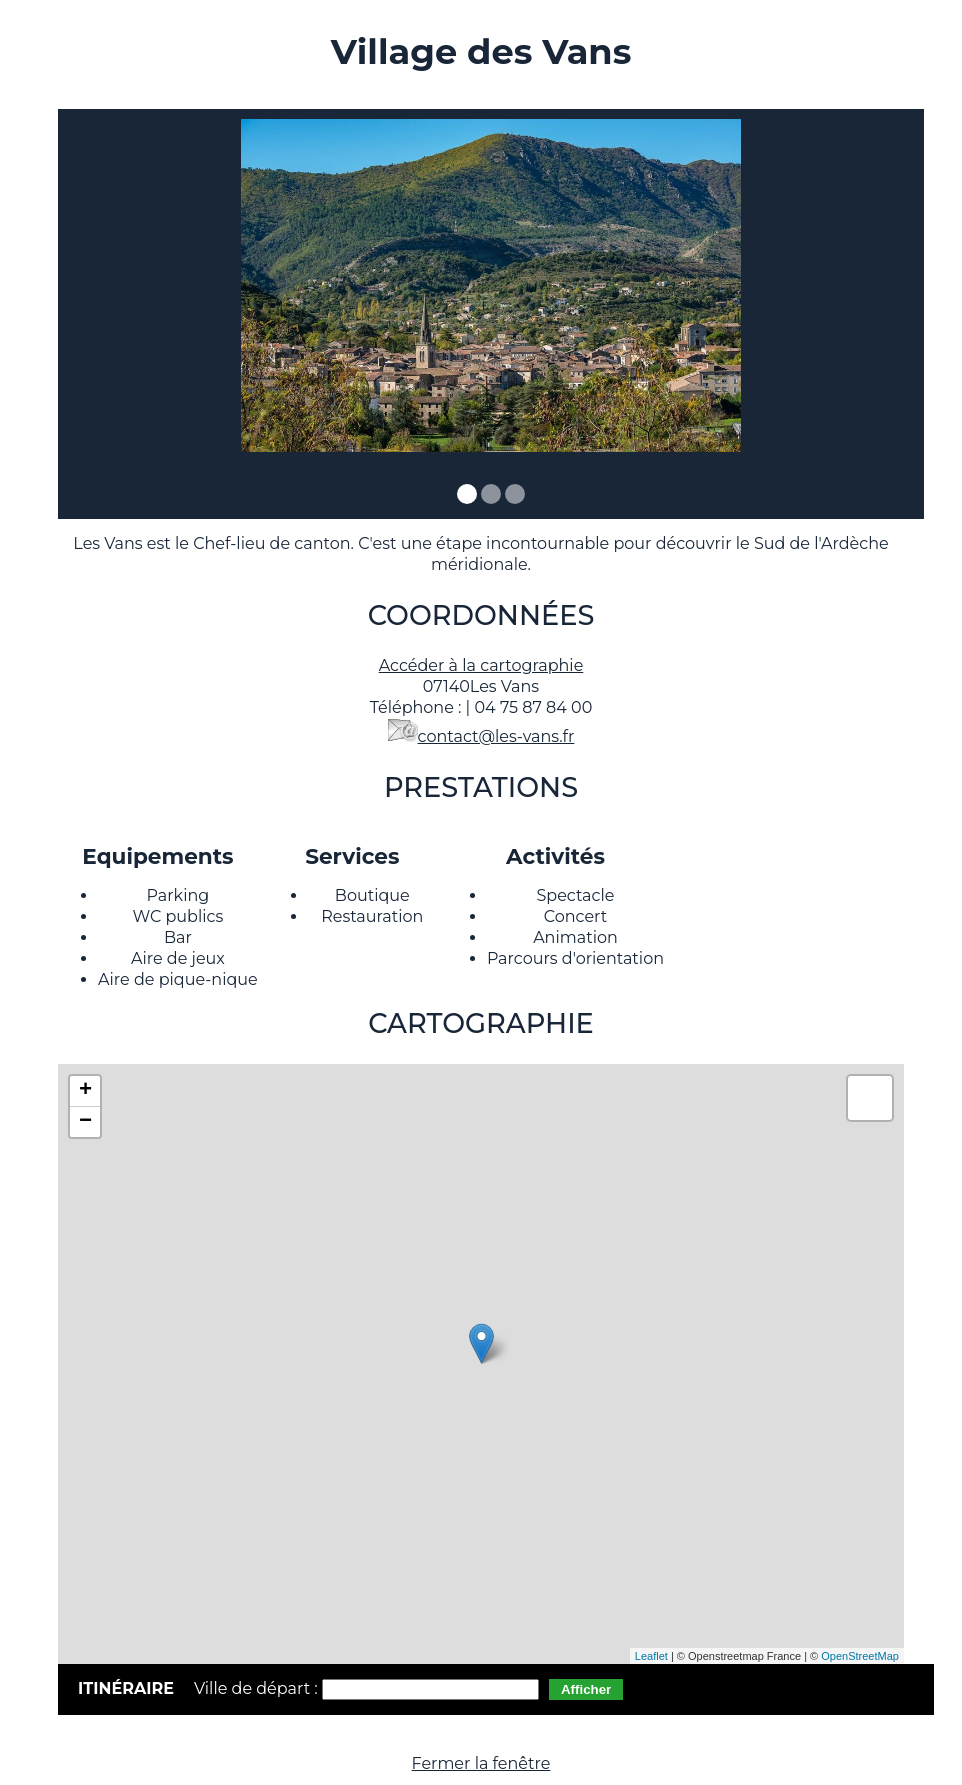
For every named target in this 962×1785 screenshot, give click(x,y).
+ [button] (85, 1091)
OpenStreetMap (860, 1656)
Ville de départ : (258, 1688)
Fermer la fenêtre (481, 1763)
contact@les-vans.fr (496, 736)
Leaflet (651, 1656)
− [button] (85, 1122)
